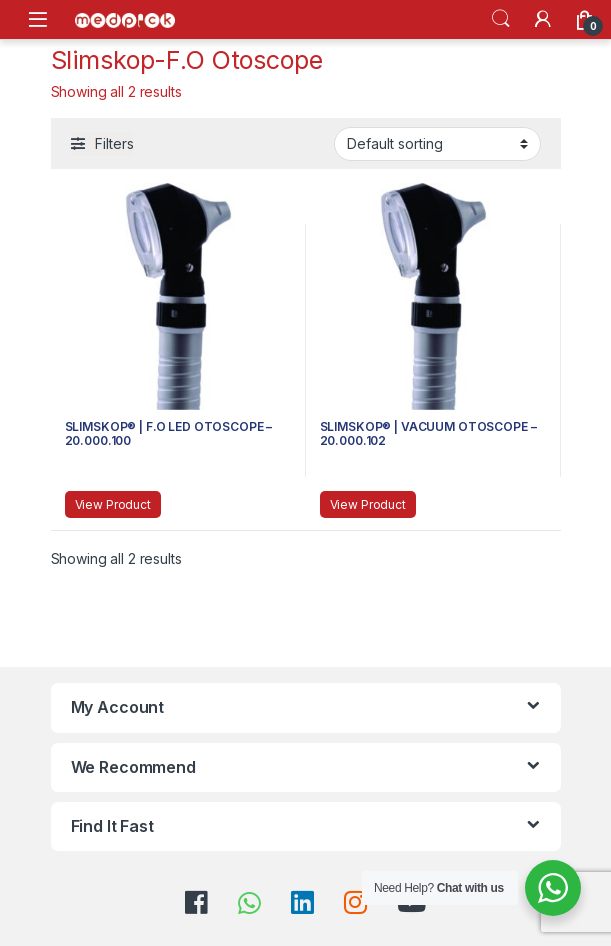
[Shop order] (437, 144)
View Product (113, 504)
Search (501, 19)
